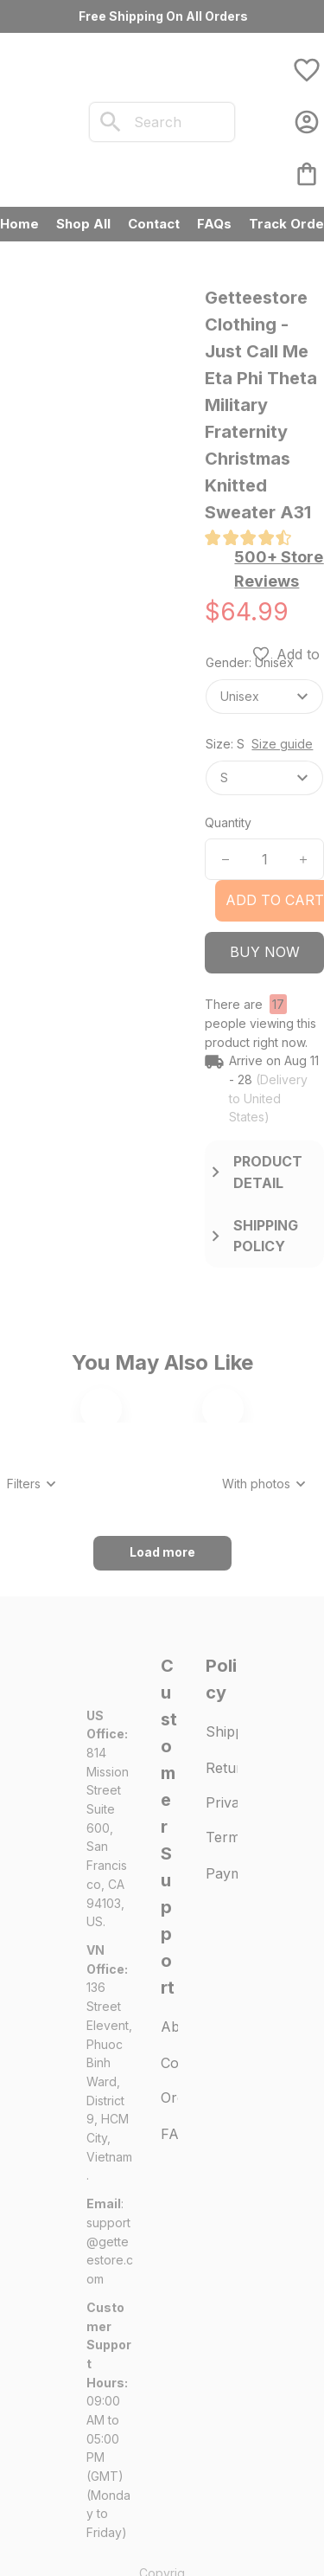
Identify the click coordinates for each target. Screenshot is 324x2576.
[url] (109, 2487)
